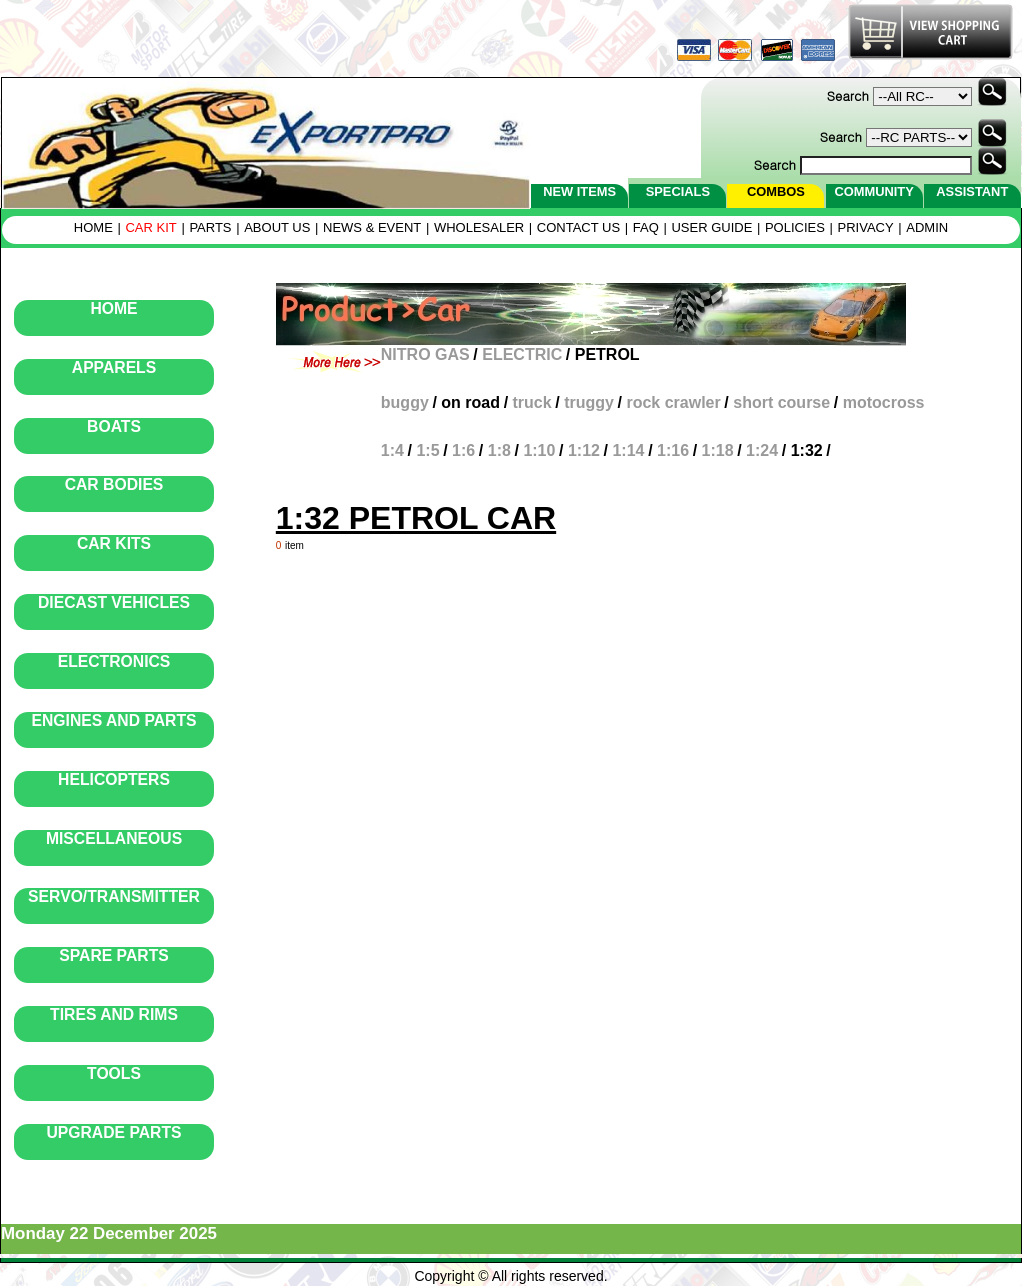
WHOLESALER (479, 227)
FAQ (646, 227)
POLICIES (795, 227)
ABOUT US (277, 227)
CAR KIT (150, 227)
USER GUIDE (711, 227)
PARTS (210, 227)
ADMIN (927, 227)
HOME (93, 227)
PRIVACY (866, 227)
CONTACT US (578, 227)
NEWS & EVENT (372, 227)
